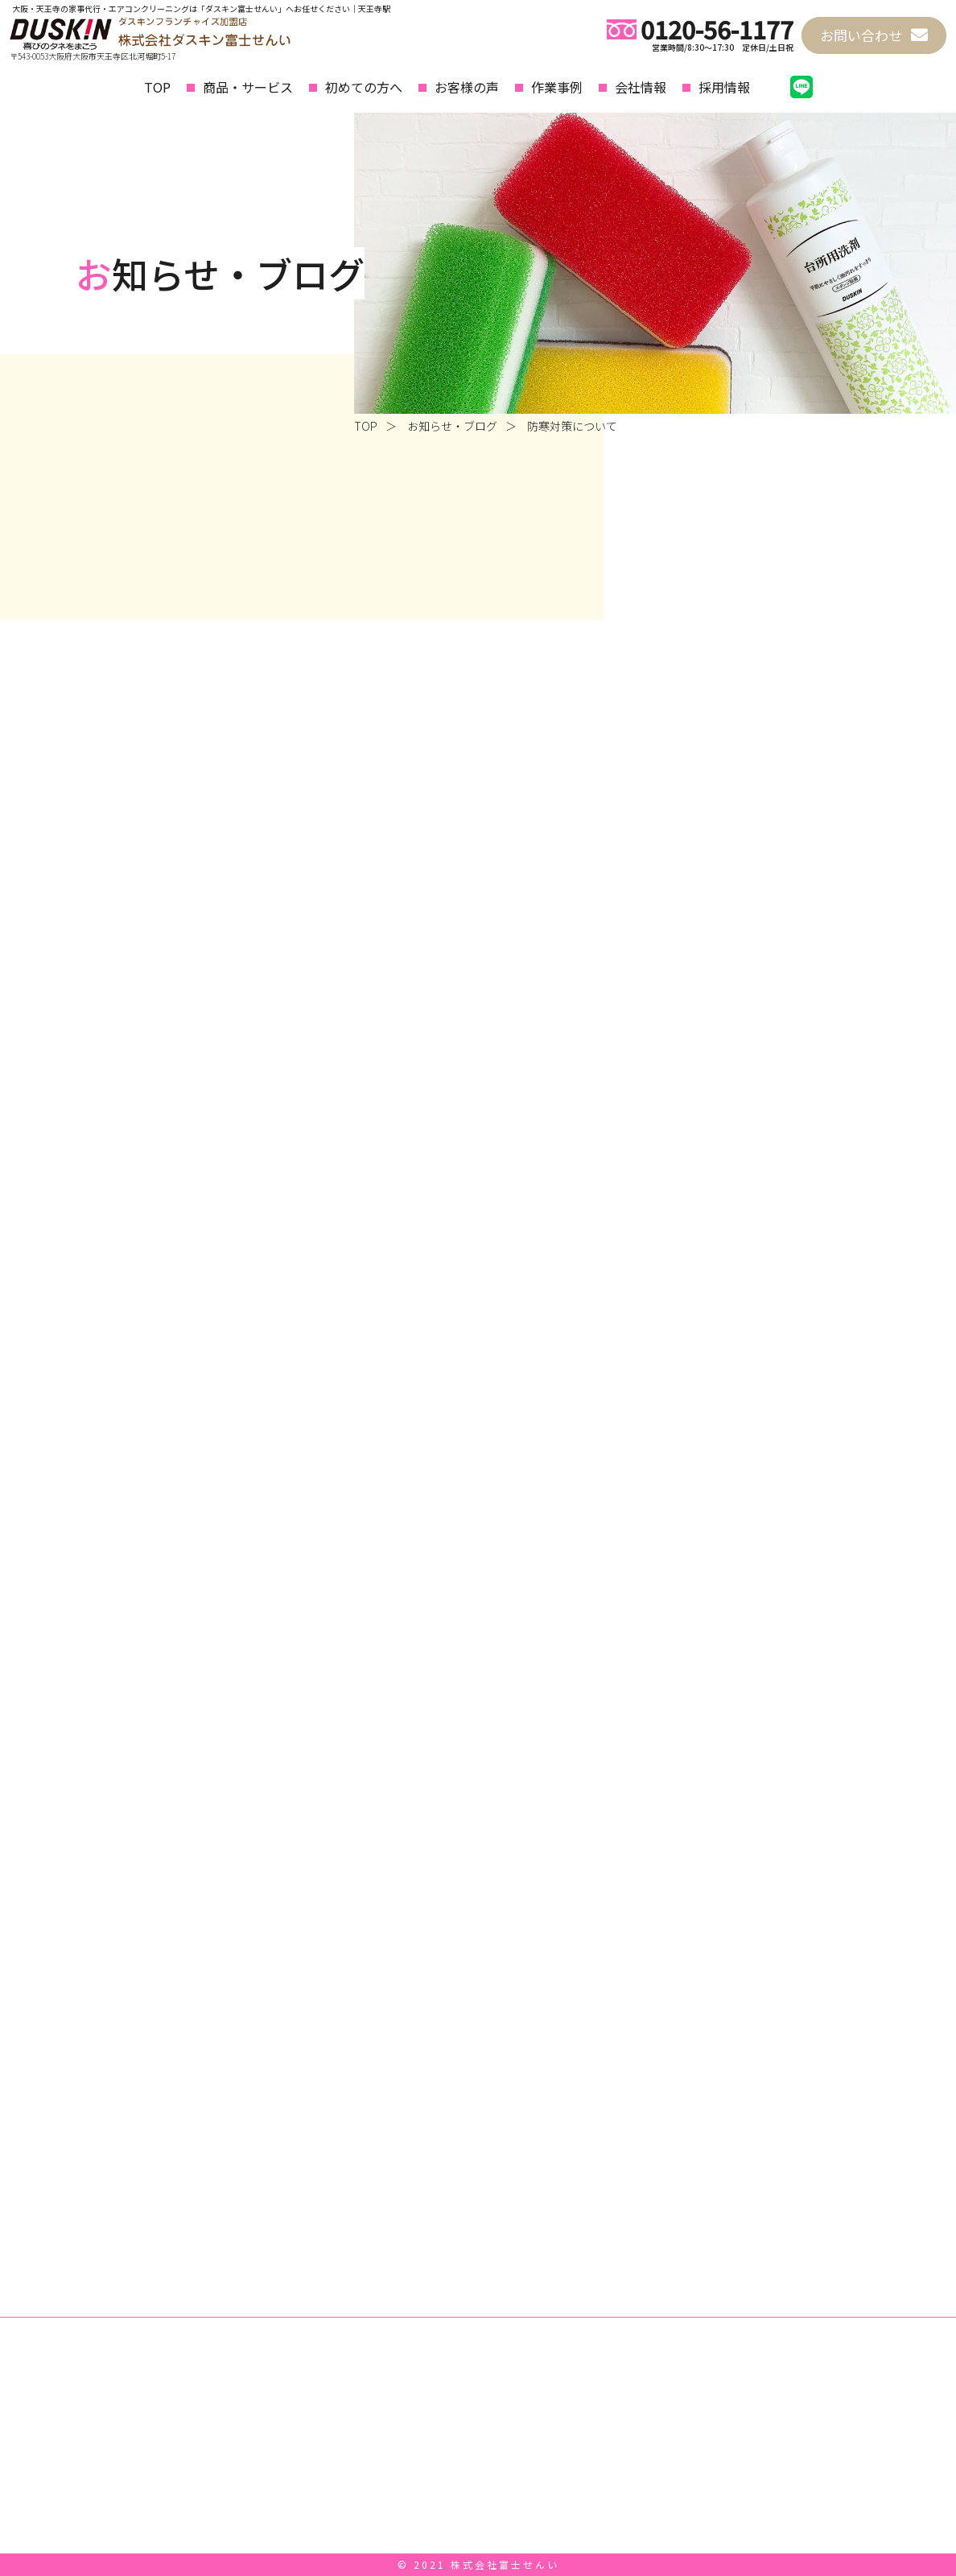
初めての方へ (363, 87)
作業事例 (557, 87)
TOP (157, 87)
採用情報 (724, 87)
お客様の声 (467, 87)
